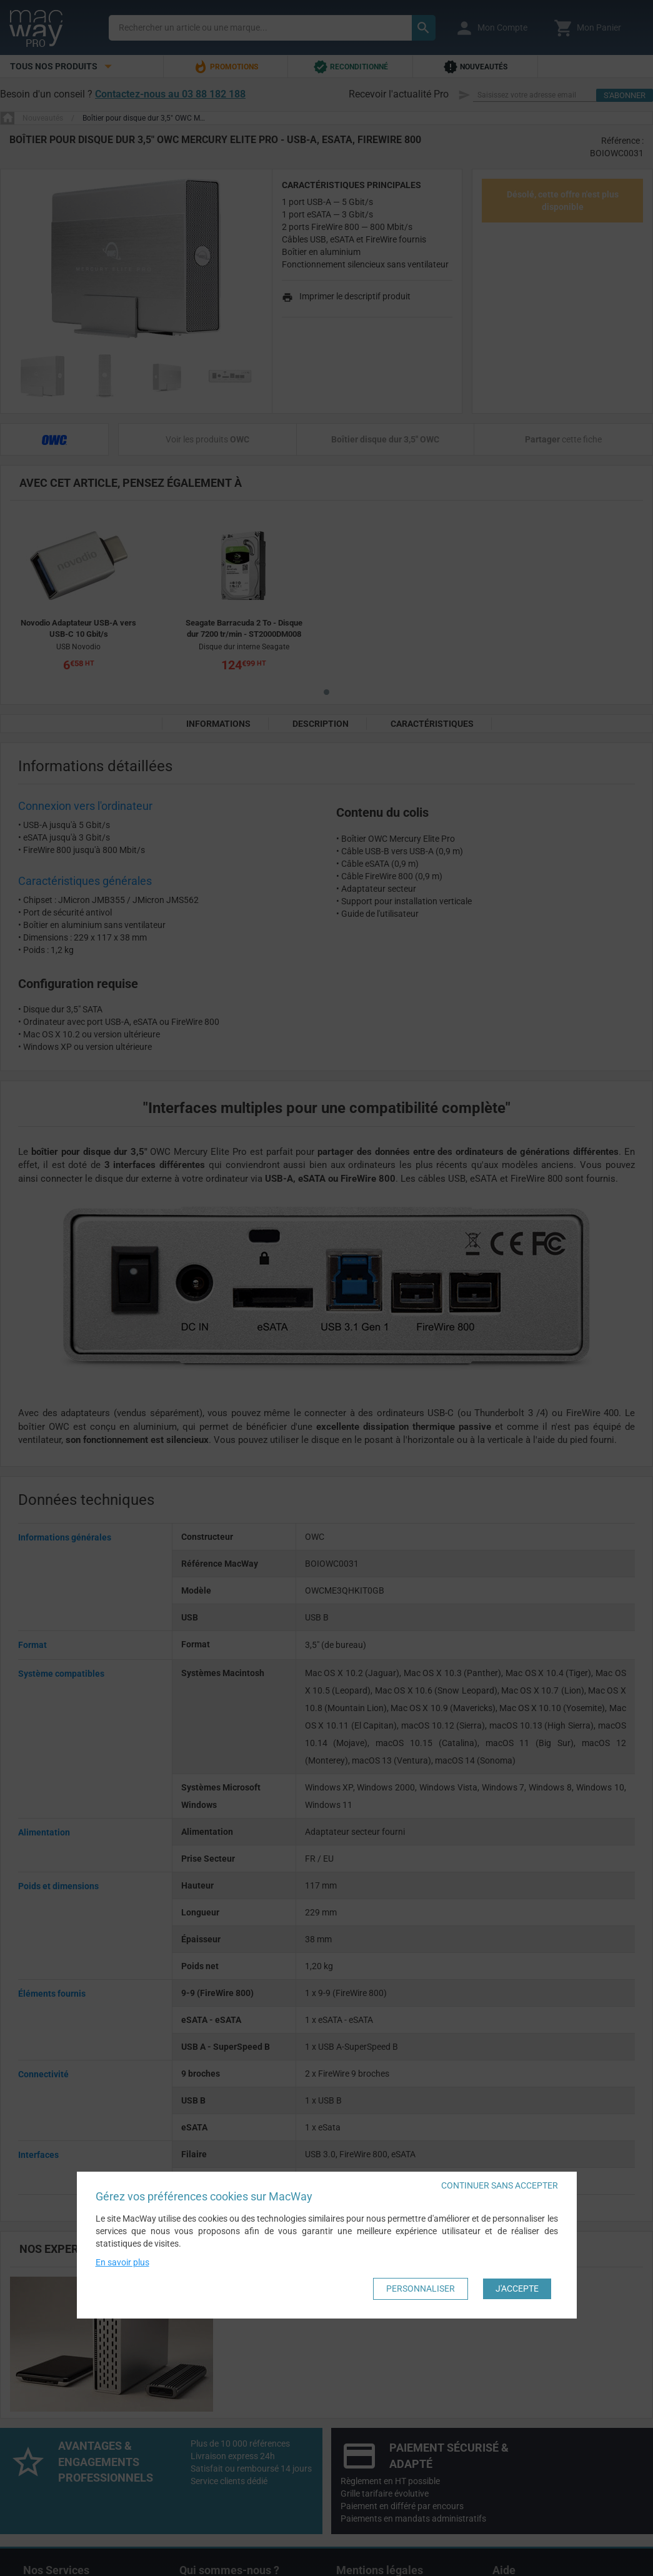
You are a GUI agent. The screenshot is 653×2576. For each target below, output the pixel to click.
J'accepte (517, 2289)
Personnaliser (420, 2289)
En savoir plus (122, 2262)
